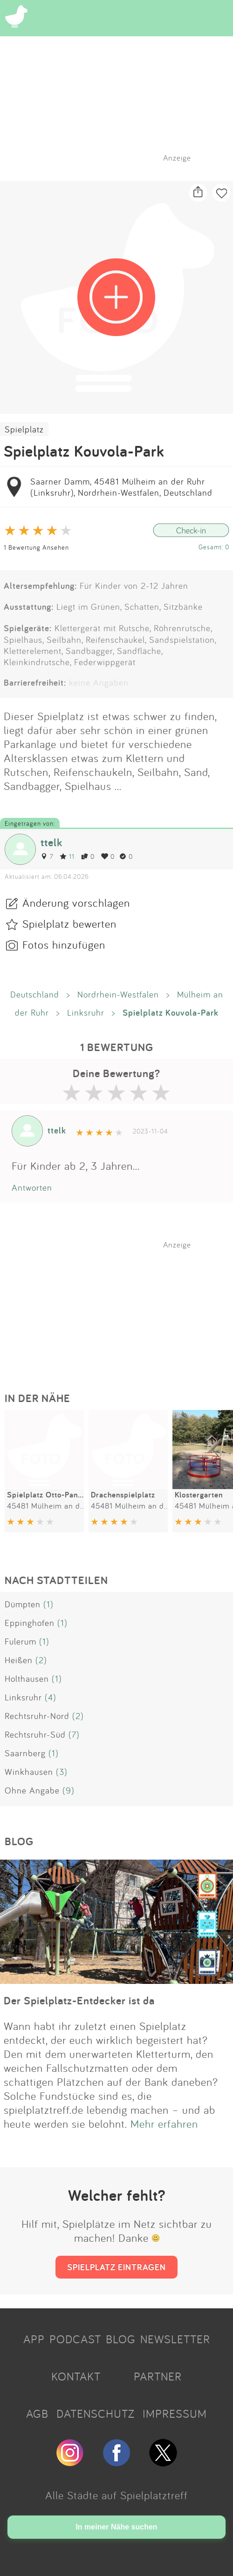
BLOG (121, 2339)
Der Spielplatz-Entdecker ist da (79, 2000)
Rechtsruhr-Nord (37, 1715)
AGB (37, 2413)
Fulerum (20, 1641)
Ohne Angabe (32, 1790)
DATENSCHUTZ (95, 2413)
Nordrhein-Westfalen (118, 994)
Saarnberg (25, 1753)
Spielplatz (24, 429)
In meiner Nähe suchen (116, 2527)
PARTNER (158, 2376)
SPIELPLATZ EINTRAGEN (116, 2267)
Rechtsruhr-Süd (35, 1734)
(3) (62, 1771)
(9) (68, 1790)
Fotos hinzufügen (63, 944)
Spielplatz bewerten (69, 924)
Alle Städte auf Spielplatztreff (116, 2495)
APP (34, 2339)
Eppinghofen (30, 1622)
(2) (41, 1660)
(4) (50, 1697)
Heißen (19, 1660)
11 (67, 856)
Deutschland (34, 994)
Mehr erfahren (164, 2124)
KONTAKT (76, 2376)
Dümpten (23, 1604)
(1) (48, 1604)
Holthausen (27, 1678)
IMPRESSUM (175, 2413)
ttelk (51, 842)
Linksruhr (85, 1012)
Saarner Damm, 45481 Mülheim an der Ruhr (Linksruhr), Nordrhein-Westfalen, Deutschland (121, 487)
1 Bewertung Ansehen (36, 547)
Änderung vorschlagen (76, 903)
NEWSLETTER (175, 2339)
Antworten (32, 1187)
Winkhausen (29, 1771)
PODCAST (75, 2339)
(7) (74, 1734)
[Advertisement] (121, 1307)
